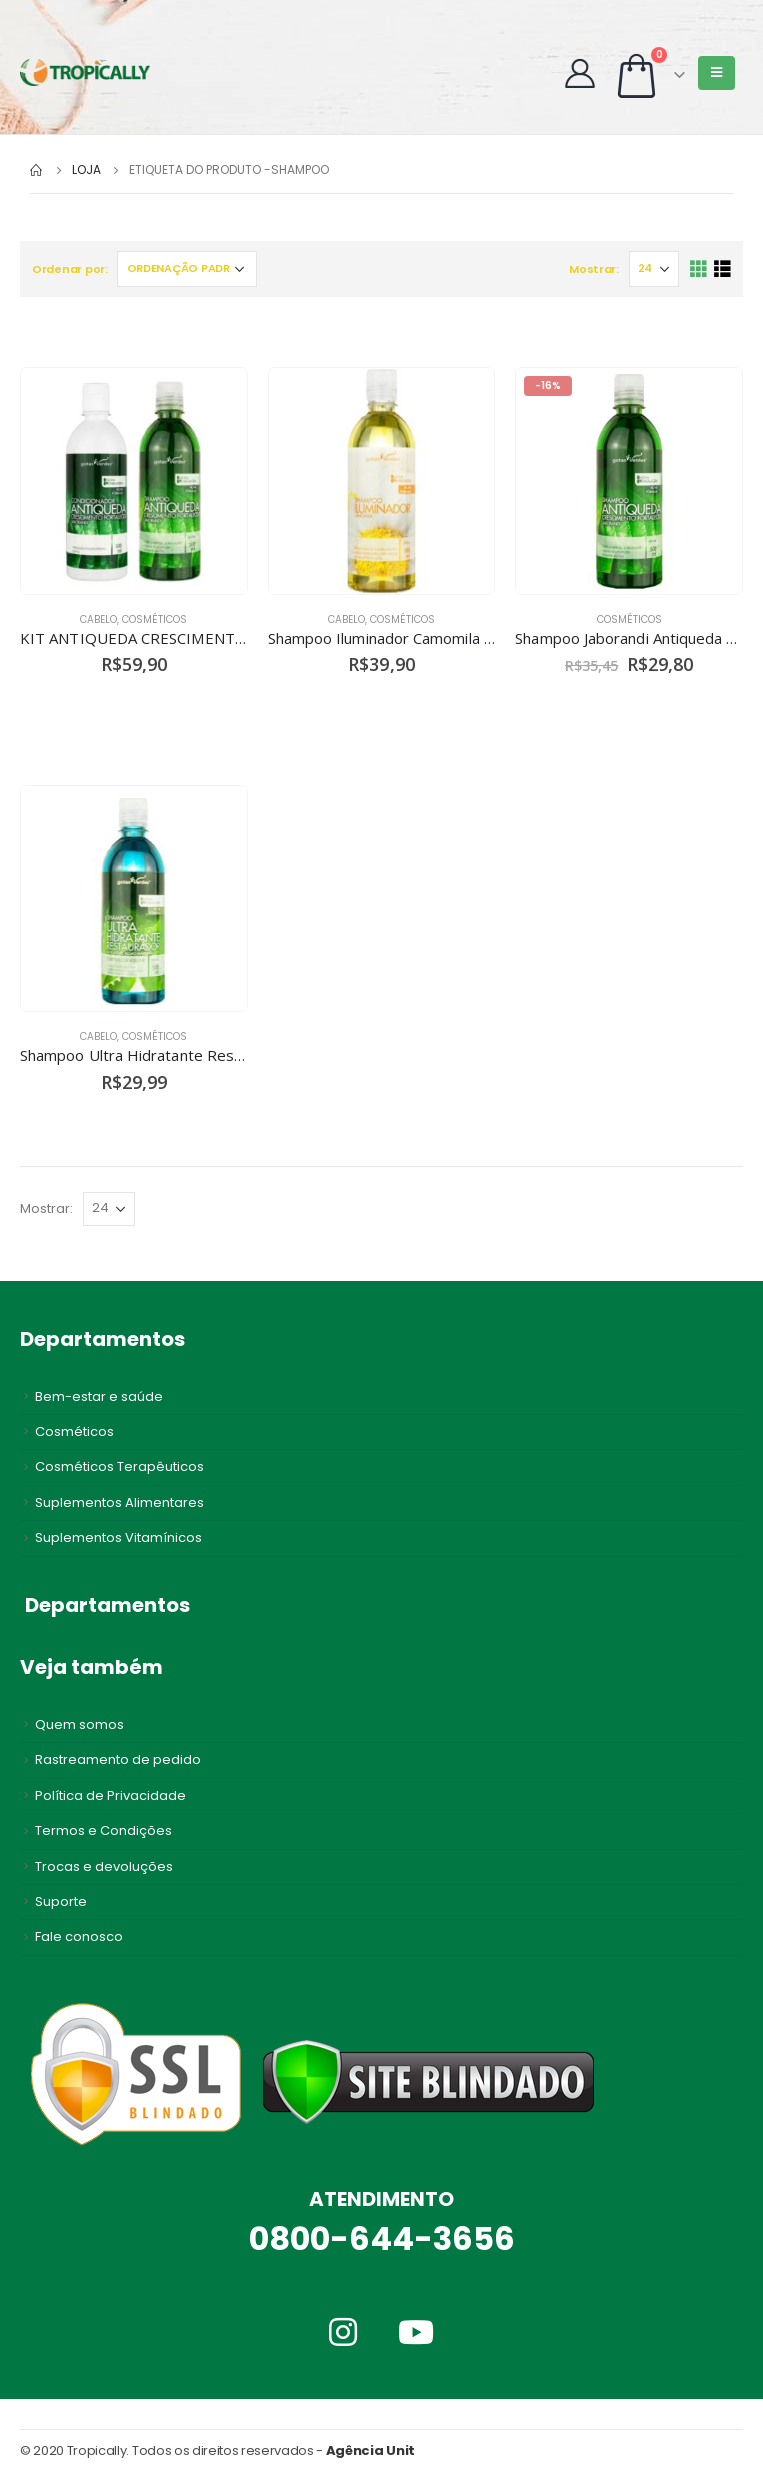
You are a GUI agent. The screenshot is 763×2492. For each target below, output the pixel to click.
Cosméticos (154, 619)
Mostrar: (594, 269)
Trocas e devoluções (104, 1866)
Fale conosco (79, 1936)
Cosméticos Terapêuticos (119, 1466)
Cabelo (98, 619)
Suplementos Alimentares (119, 1502)
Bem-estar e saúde (99, 1396)
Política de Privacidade (110, 1795)
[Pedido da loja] (187, 269)
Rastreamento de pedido (118, 1759)
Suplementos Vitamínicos (118, 1537)
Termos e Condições (103, 1830)
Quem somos (79, 1724)
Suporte (61, 1901)
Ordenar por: (70, 269)
